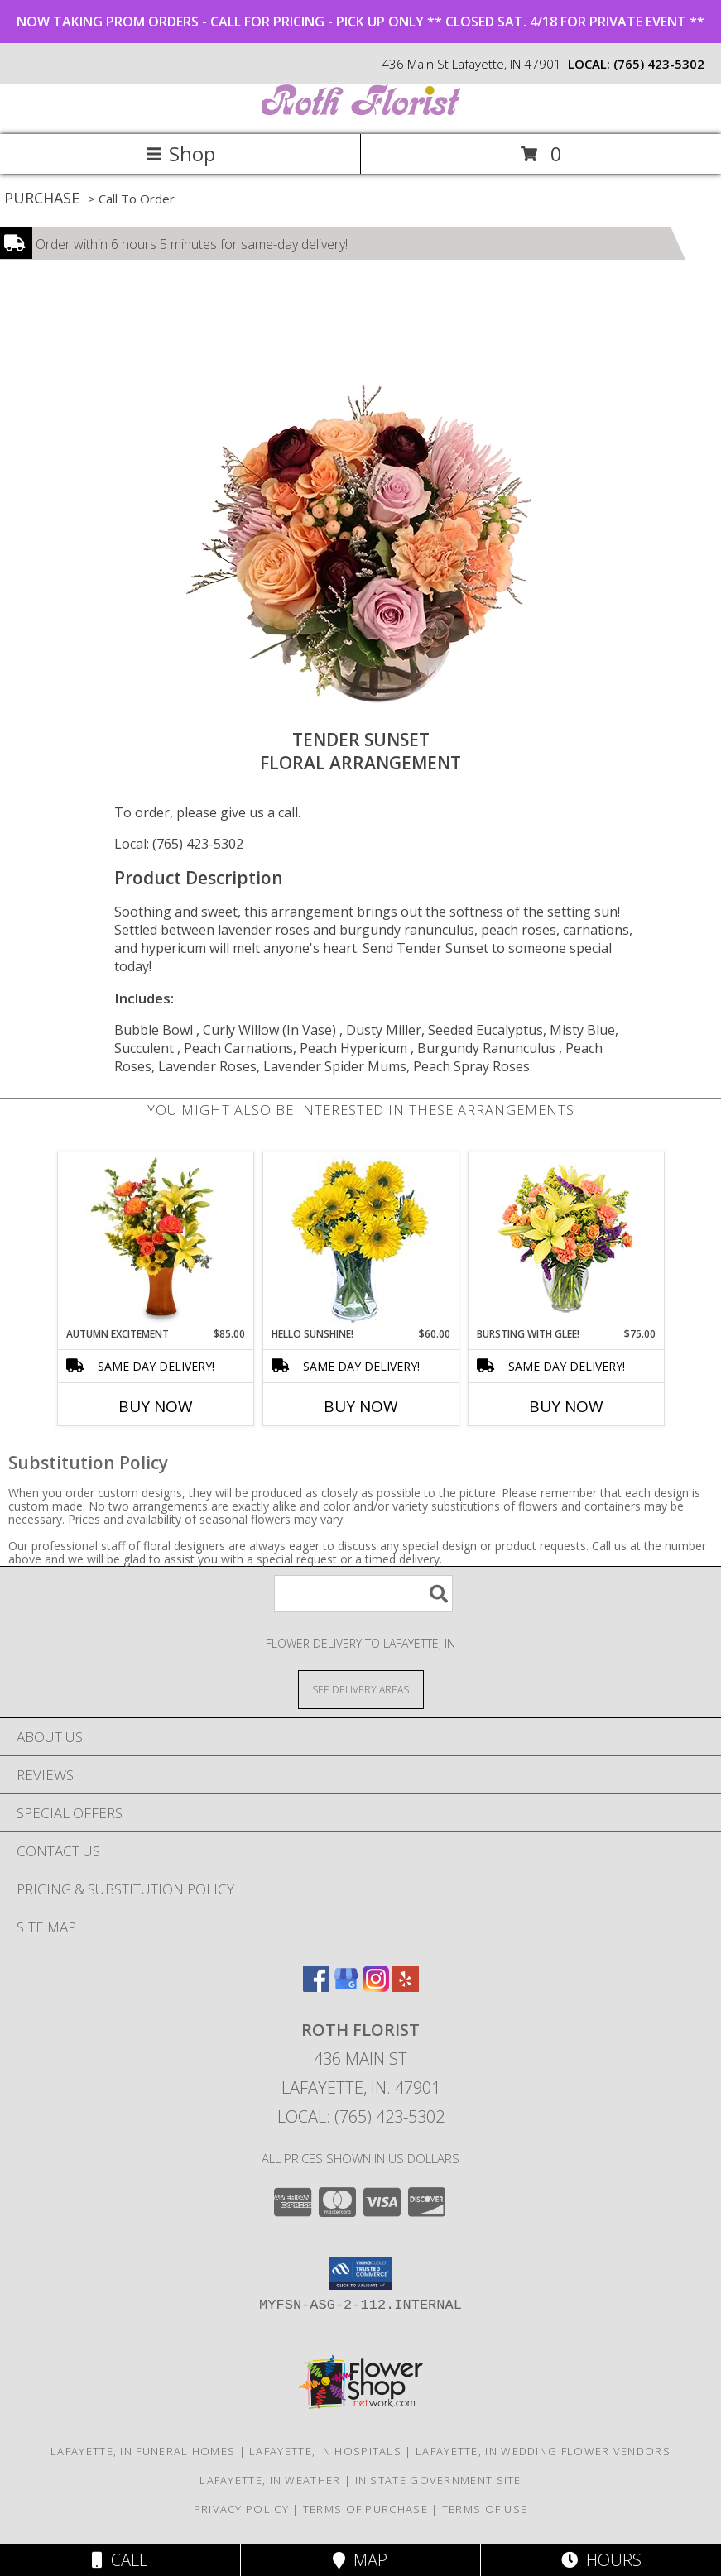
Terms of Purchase (365, 2509)
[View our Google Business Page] (346, 1986)
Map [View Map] (360, 2560)
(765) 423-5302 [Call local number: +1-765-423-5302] (658, 63)
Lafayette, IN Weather (269, 2480)
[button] (360, 2273)
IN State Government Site (438, 2480)
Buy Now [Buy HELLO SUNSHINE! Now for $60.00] (361, 1406)
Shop (180, 153)
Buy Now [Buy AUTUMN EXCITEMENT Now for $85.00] (155, 1406)
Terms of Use (485, 2509)
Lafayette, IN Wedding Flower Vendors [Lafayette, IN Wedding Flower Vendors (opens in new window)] (543, 2451)
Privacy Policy (241, 2509)
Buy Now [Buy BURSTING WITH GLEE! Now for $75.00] (566, 1406)
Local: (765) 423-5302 (178, 844)
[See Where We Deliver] (361, 1689)
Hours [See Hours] (601, 2560)
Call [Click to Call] (119, 2560)
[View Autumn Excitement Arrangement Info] (155, 1240)
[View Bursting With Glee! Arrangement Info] (566, 1240)
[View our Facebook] (316, 1986)
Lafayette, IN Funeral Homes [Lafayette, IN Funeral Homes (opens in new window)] (142, 2451)
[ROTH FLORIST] (361, 110)
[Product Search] (363, 1593)
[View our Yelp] (405, 1986)
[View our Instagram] (376, 1986)
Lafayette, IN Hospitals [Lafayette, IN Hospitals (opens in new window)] (325, 2451)
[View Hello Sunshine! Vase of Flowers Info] (360, 1240)
